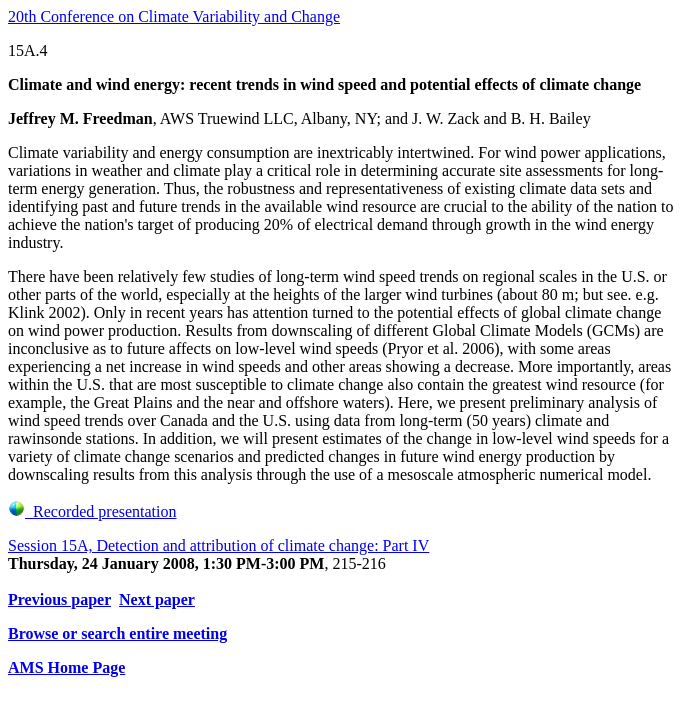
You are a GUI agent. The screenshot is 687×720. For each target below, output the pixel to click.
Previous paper (59, 599)
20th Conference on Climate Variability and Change (174, 16)
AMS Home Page (66, 667)
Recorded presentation (92, 511)
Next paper (157, 599)
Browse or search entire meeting (117, 633)
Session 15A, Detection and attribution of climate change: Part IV (218, 545)
